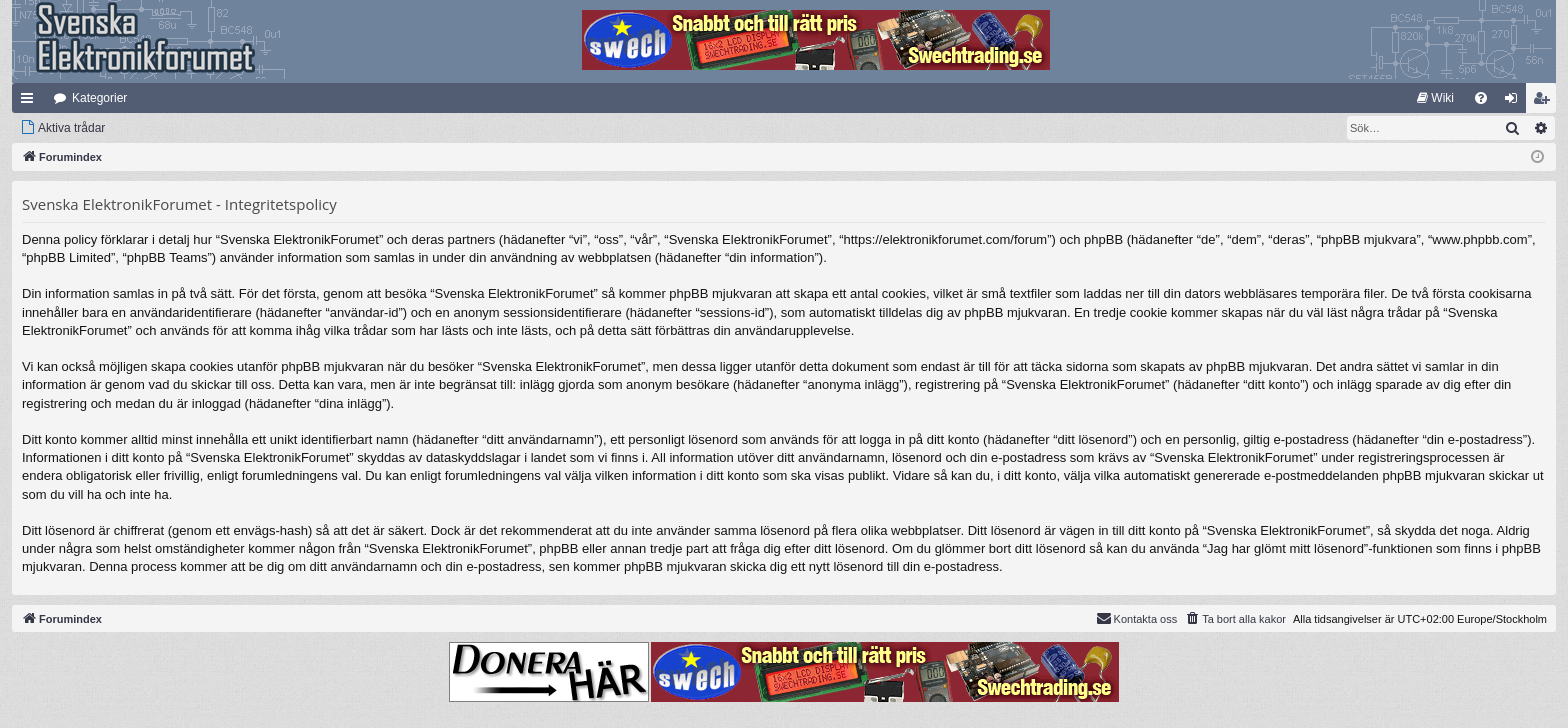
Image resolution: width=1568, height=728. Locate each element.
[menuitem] (1435, 98)
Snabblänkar (31, 102)
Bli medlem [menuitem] (1545, 102)
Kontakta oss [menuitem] (1137, 618)
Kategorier (99, 98)
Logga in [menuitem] (1515, 102)
